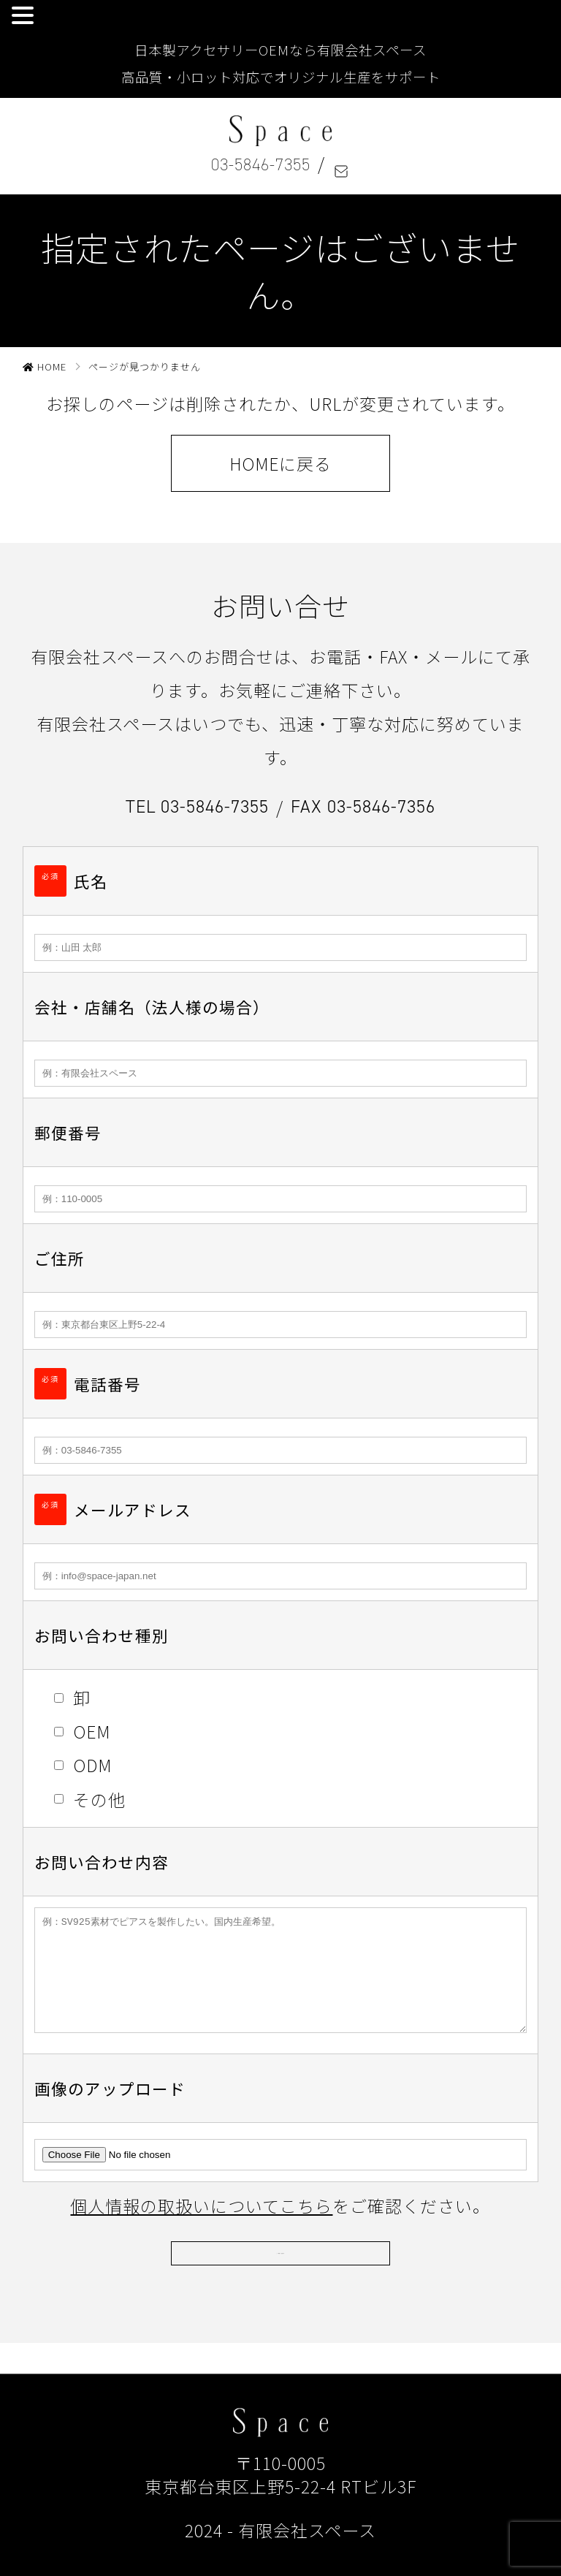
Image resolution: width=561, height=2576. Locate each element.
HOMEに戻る (280, 463)
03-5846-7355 (260, 164)
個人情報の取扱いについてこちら (201, 2227)
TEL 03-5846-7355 (197, 806)
